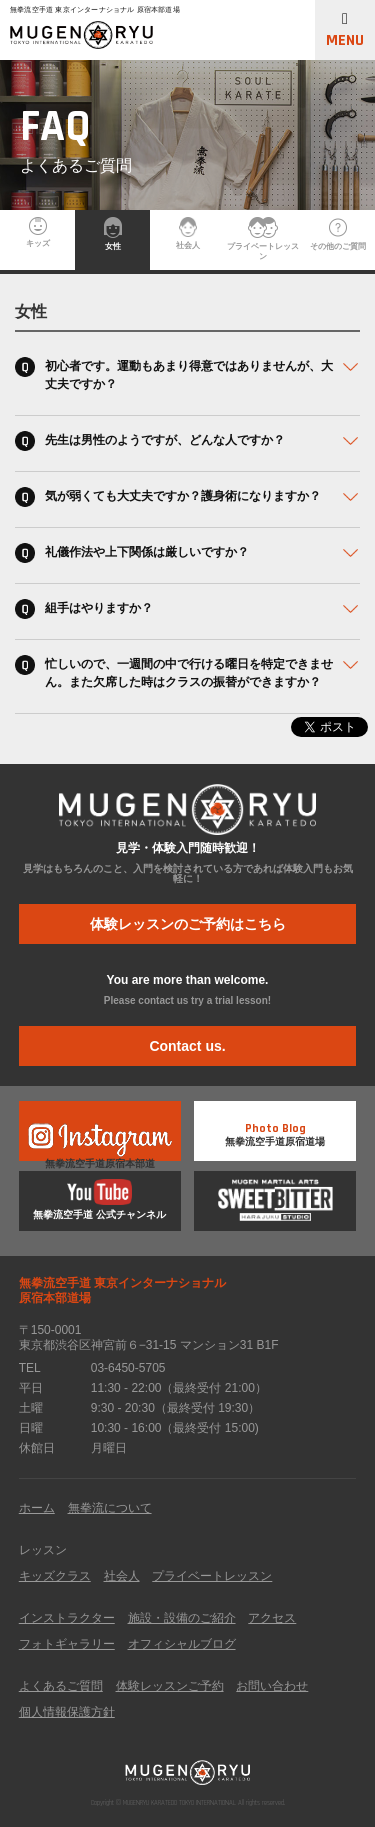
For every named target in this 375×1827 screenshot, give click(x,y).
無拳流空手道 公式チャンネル (99, 1200)
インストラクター (67, 1618)
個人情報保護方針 (67, 1712)
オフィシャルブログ (182, 1644)
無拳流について (110, 1508)
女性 (113, 234)
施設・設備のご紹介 (182, 1618)
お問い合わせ (272, 1686)
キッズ (38, 232)
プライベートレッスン (263, 239)
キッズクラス (55, 1576)
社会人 (188, 233)
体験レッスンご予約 (170, 1686)
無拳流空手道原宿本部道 (100, 1140)
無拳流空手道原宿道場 (275, 1129)
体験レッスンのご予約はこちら (188, 924)
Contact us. (187, 1046)
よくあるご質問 (61, 1686)
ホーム (37, 1508)
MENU (345, 31)
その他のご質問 (338, 234)
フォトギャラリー (67, 1644)
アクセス (272, 1618)
